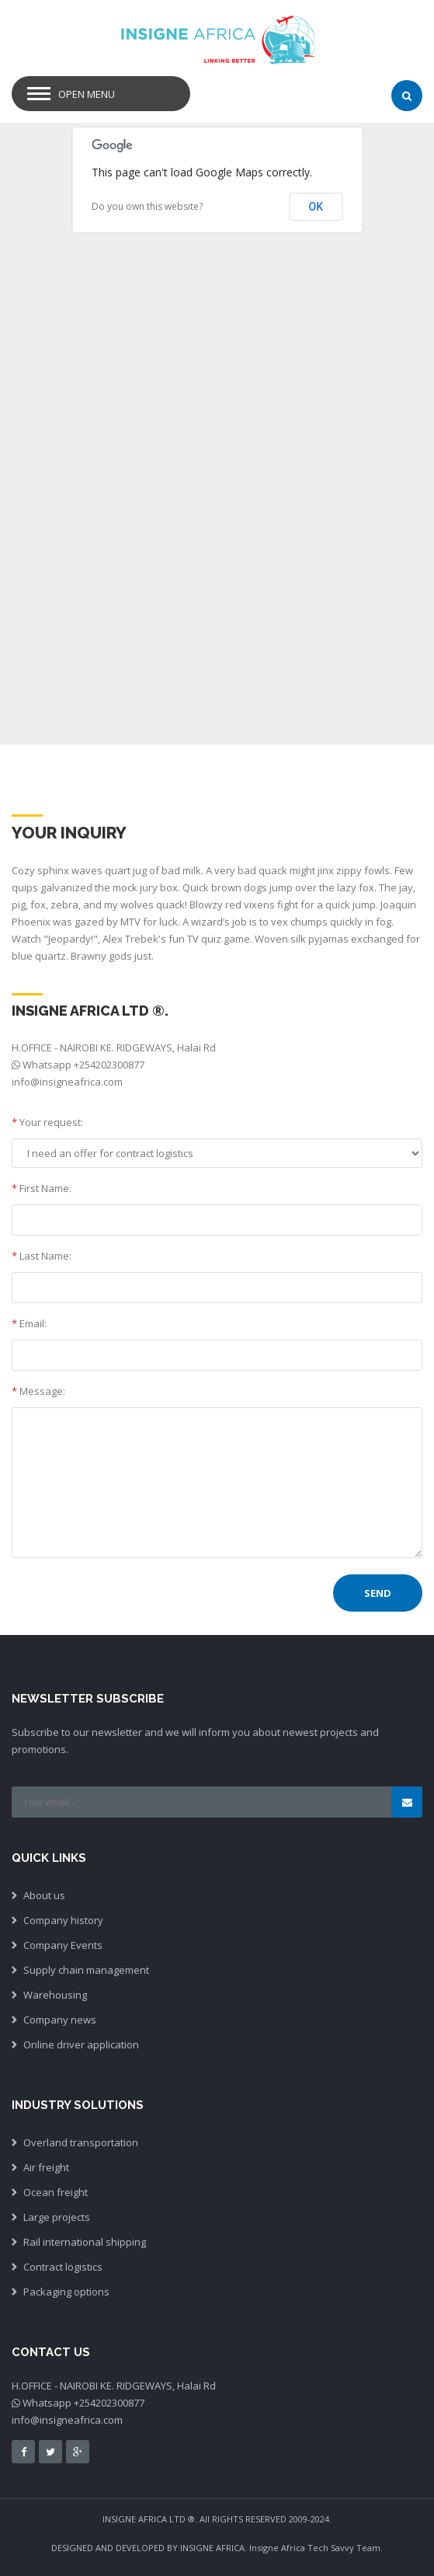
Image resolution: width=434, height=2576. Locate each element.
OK (316, 206)
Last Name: (41, 1256)
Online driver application (81, 2044)
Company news (59, 2020)
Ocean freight (55, 2192)
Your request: (47, 1122)
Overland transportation (80, 2142)
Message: (38, 1391)
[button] (316, 682)
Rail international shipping (84, 2242)
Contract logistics (62, 2267)
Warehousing (55, 1995)
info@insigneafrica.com (67, 1082)
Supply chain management (86, 1970)
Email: (29, 1323)
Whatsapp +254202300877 (83, 1065)
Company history (63, 1920)
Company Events (62, 1945)
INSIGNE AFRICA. (213, 2547)
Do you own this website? (147, 206)
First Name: (41, 1188)
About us (44, 1895)
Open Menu (86, 94)
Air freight (46, 2167)
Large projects (56, 2217)
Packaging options (66, 2292)
